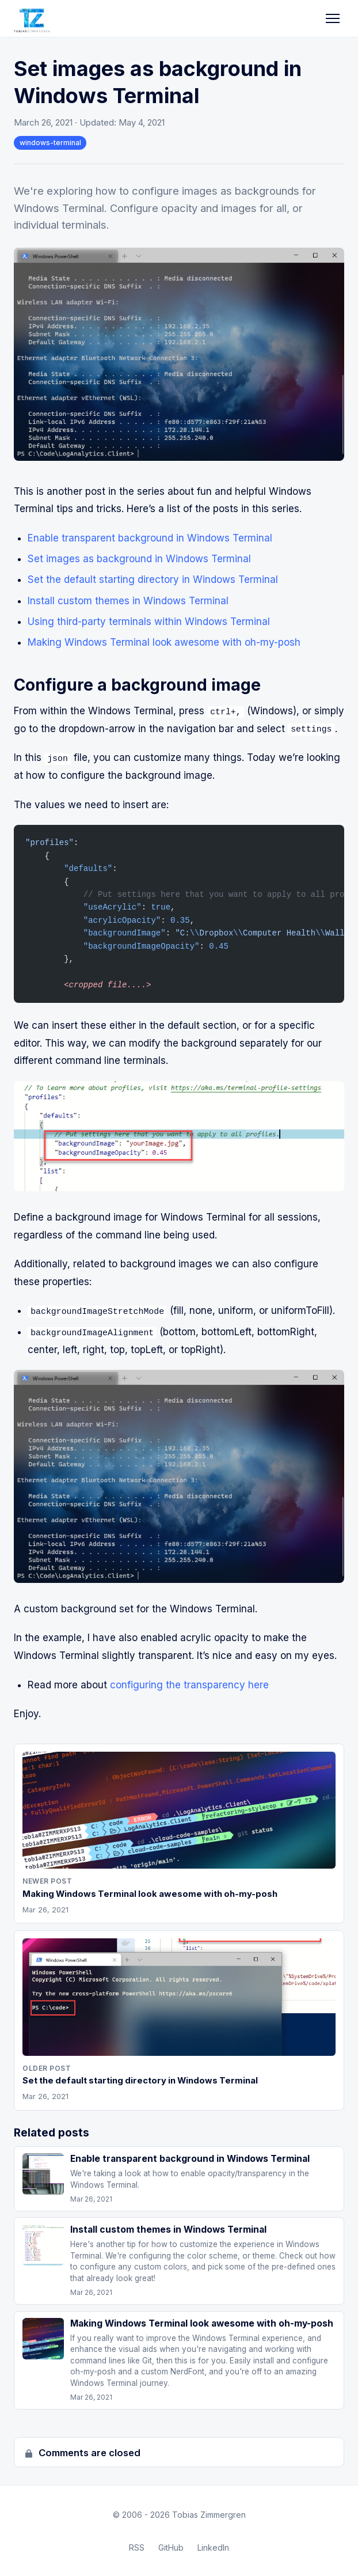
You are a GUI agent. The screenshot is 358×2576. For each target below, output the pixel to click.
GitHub (171, 2547)
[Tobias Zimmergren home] (31, 18)
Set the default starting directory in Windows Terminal (153, 579)
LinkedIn (213, 2547)
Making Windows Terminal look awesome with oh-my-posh (164, 642)
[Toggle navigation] (332, 18)
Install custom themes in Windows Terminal (128, 601)
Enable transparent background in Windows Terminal (150, 538)
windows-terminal (50, 142)
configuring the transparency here (189, 1684)
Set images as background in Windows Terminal (139, 559)
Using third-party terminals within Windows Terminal (149, 621)
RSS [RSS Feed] (136, 2547)
